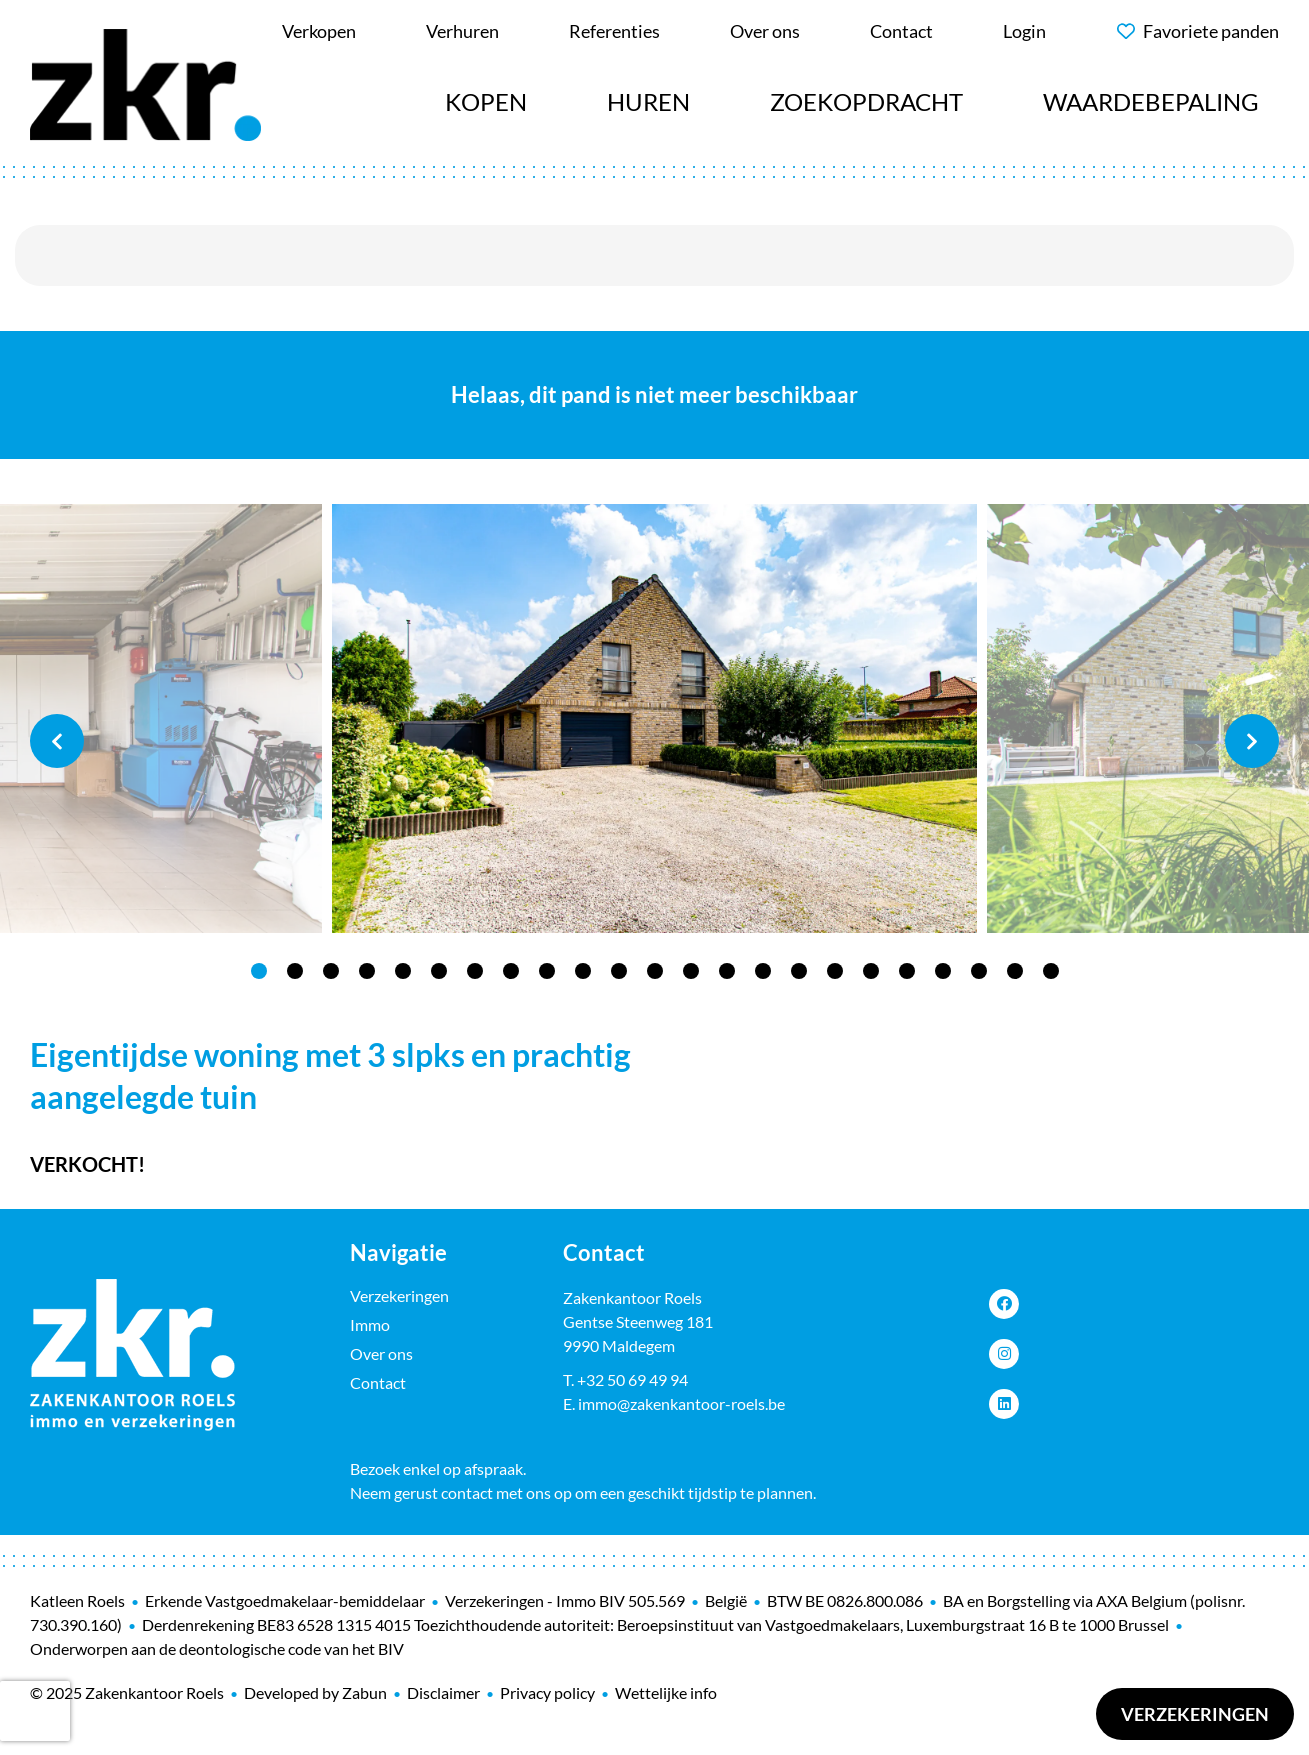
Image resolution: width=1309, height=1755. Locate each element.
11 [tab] (619, 971)
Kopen (486, 101)
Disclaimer (443, 1692)
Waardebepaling (1151, 101)
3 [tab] (331, 971)
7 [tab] (475, 971)
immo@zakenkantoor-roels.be (681, 1403)
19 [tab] (907, 971)
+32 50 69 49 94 (632, 1379)
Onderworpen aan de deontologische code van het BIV (217, 1648)
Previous (57, 741)
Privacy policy (547, 1692)
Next (1252, 741)
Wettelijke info (666, 1692)
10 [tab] (583, 971)
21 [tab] (979, 971)
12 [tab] (655, 971)
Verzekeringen (1195, 1714)
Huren (648, 101)
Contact (378, 1382)
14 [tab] (727, 971)
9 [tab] (547, 971)
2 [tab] (295, 971)
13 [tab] (691, 971)
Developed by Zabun (315, 1692)
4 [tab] (367, 971)
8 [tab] (511, 971)
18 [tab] (871, 971)
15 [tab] (763, 971)
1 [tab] (259, 971)
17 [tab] (835, 971)
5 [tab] (403, 971)
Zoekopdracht (866, 101)
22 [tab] (1015, 971)
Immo (370, 1324)
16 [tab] (799, 971)
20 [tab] (943, 971)
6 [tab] (439, 971)
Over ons (381, 1353)
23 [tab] (1051, 971)
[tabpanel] (654, 719)
